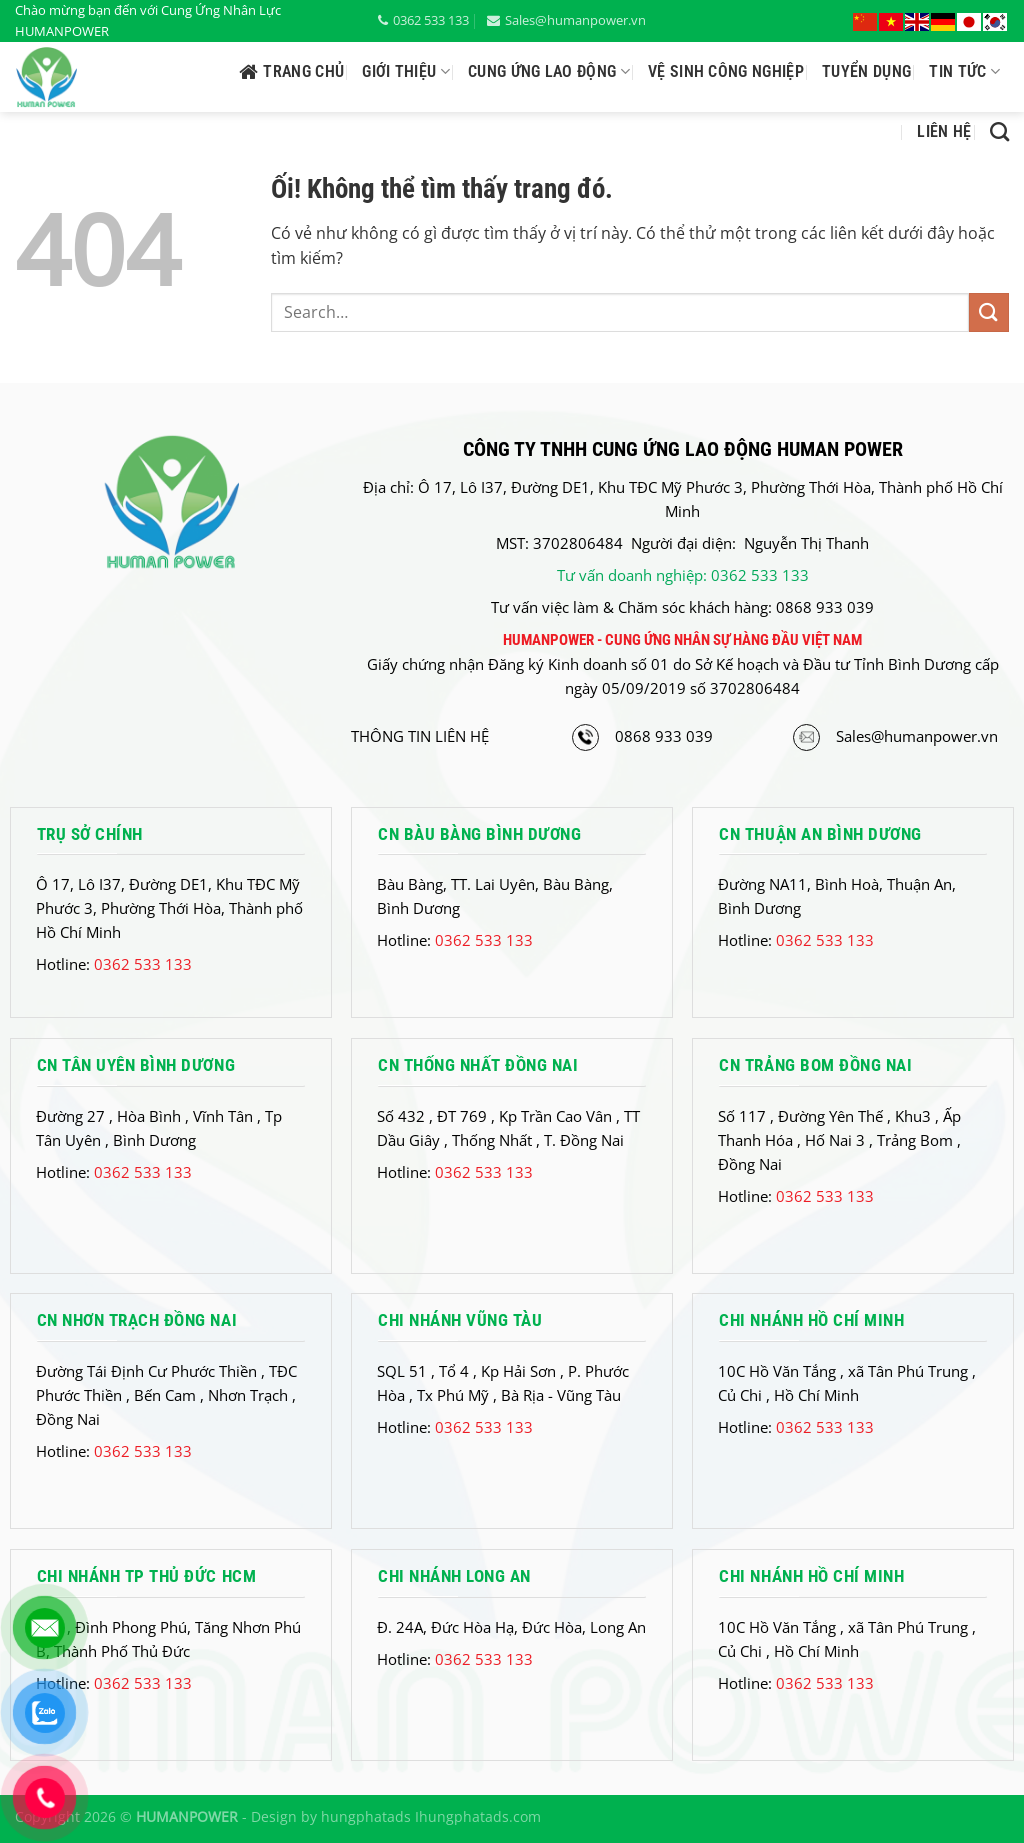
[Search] (999, 131)
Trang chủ (291, 72)
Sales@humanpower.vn (566, 20)
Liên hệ (944, 131)
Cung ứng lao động (549, 72)
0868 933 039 (664, 736)
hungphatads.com (480, 1816)
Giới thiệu (406, 72)
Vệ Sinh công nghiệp (726, 71)
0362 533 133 (423, 20)
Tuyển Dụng (866, 71)
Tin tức (964, 72)
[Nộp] (989, 312)
